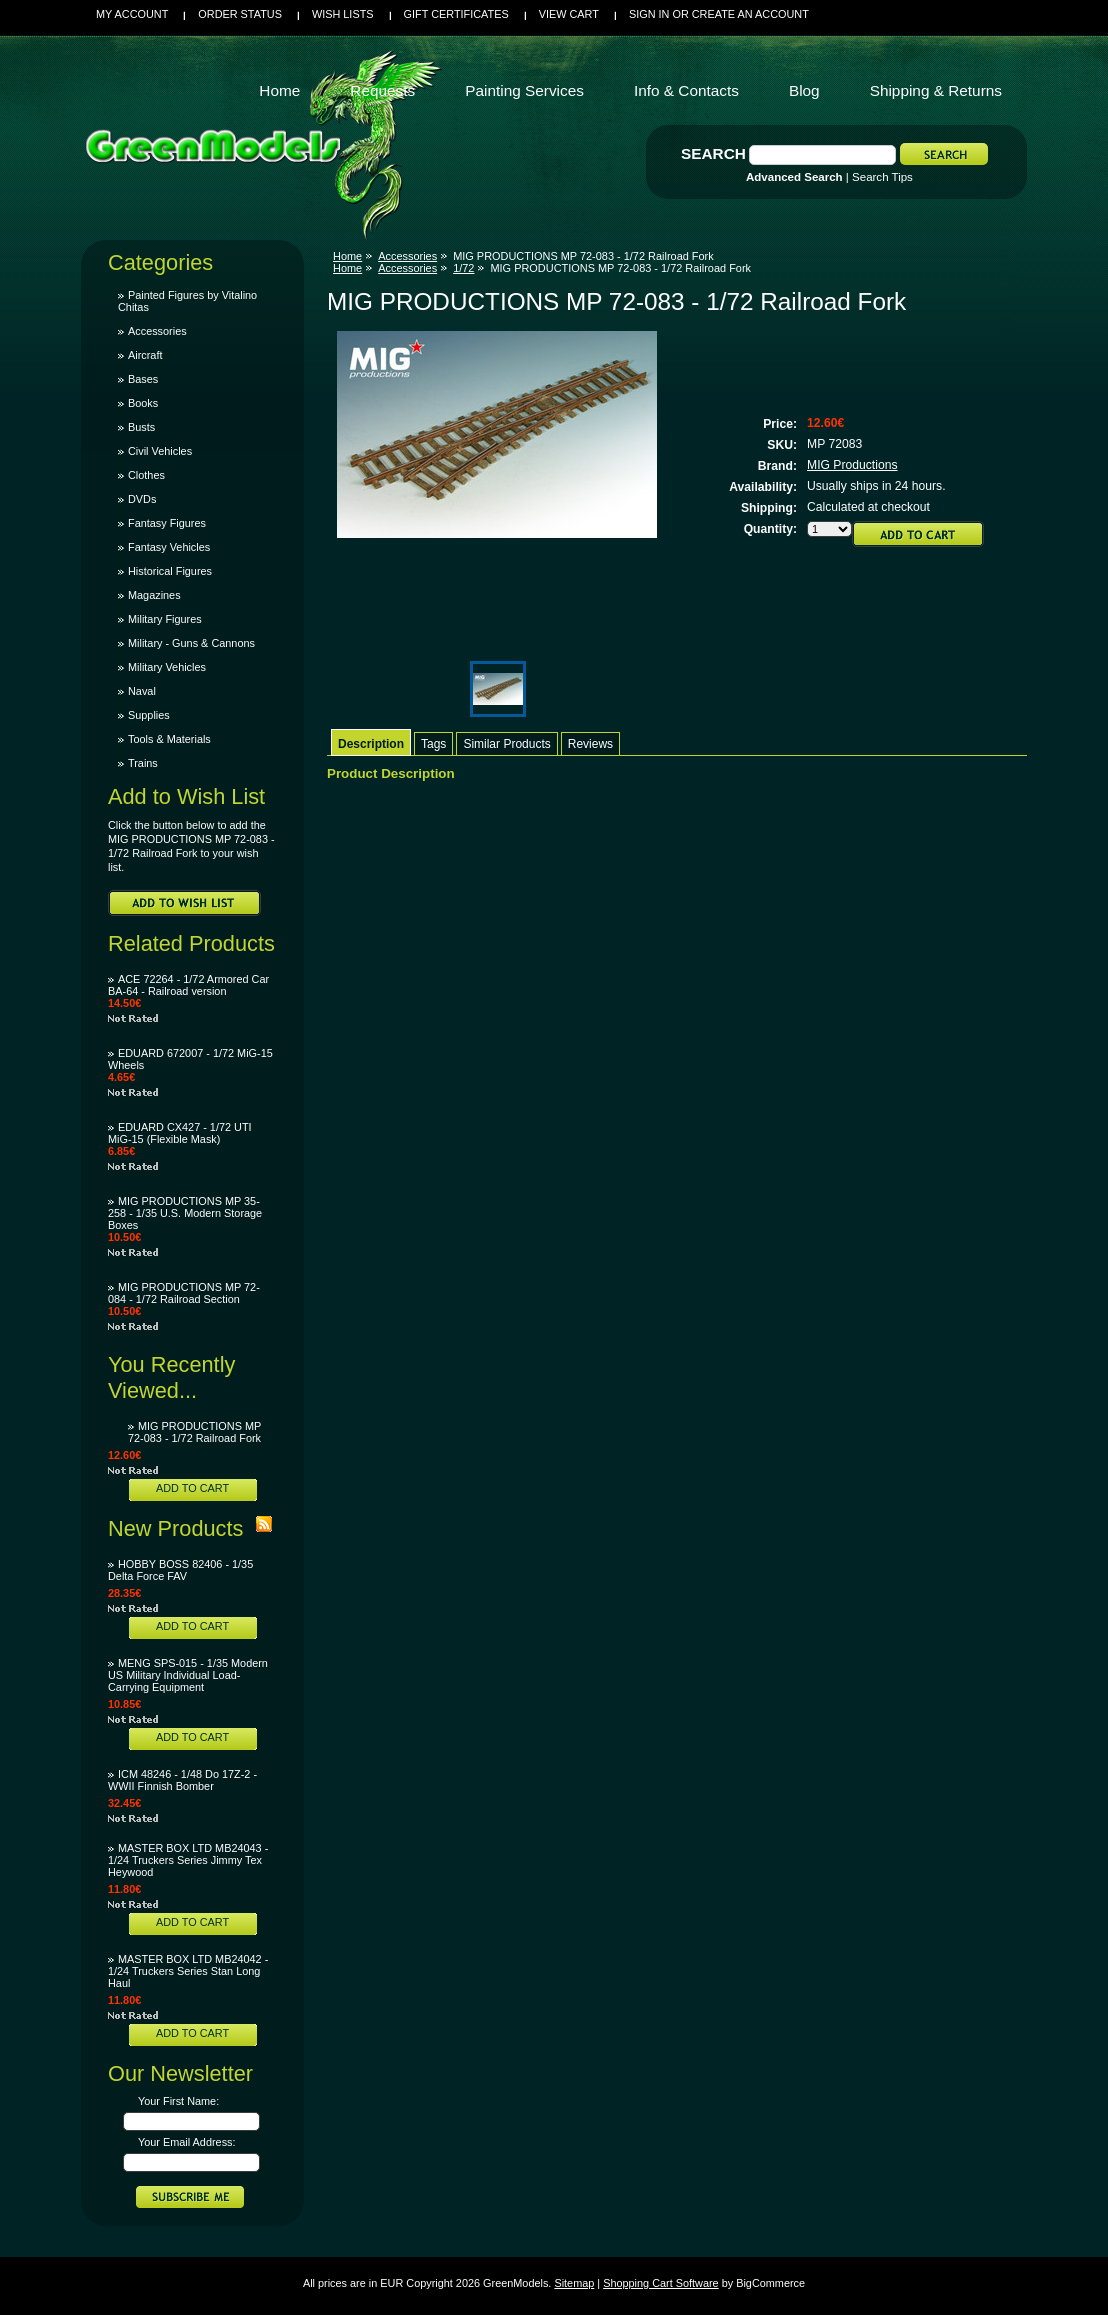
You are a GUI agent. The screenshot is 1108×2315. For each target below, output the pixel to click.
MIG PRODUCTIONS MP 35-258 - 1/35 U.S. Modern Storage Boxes (185, 1213)
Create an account (750, 14)
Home (347, 256)
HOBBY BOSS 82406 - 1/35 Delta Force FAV (180, 1570)
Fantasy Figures (167, 523)
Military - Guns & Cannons (191, 643)
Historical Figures (170, 571)
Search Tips (882, 177)
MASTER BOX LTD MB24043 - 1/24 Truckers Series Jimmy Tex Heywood (188, 1860)
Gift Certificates (456, 14)
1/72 (463, 268)
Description (371, 744)
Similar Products (506, 744)
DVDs (142, 499)
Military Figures (165, 619)
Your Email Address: (187, 2142)
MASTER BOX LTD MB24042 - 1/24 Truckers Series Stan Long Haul (188, 1971)
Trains (143, 763)
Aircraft (145, 355)
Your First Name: (178, 2101)
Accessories (157, 331)
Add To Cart (192, 1488)
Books (143, 403)
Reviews (590, 744)
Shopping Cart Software (660, 2283)
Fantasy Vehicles (169, 547)
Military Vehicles (167, 667)
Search (713, 153)
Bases (143, 379)
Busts (141, 427)
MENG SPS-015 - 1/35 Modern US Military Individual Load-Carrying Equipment (188, 1675)
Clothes (146, 475)
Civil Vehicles (160, 451)
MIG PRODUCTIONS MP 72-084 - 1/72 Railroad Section (184, 1293)
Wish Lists (343, 14)
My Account (132, 14)
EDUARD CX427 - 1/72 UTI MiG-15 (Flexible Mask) (180, 1133)
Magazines (154, 595)
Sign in (649, 14)
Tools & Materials (169, 739)
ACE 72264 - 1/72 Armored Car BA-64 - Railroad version (188, 985)
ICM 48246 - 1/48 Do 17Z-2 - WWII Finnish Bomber (182, 1780)
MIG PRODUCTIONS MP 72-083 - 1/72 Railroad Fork (194, 1432)
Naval (142, 691)
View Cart (569, 14)
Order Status (240, 14)
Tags (433, 744)
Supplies (149, 715)
